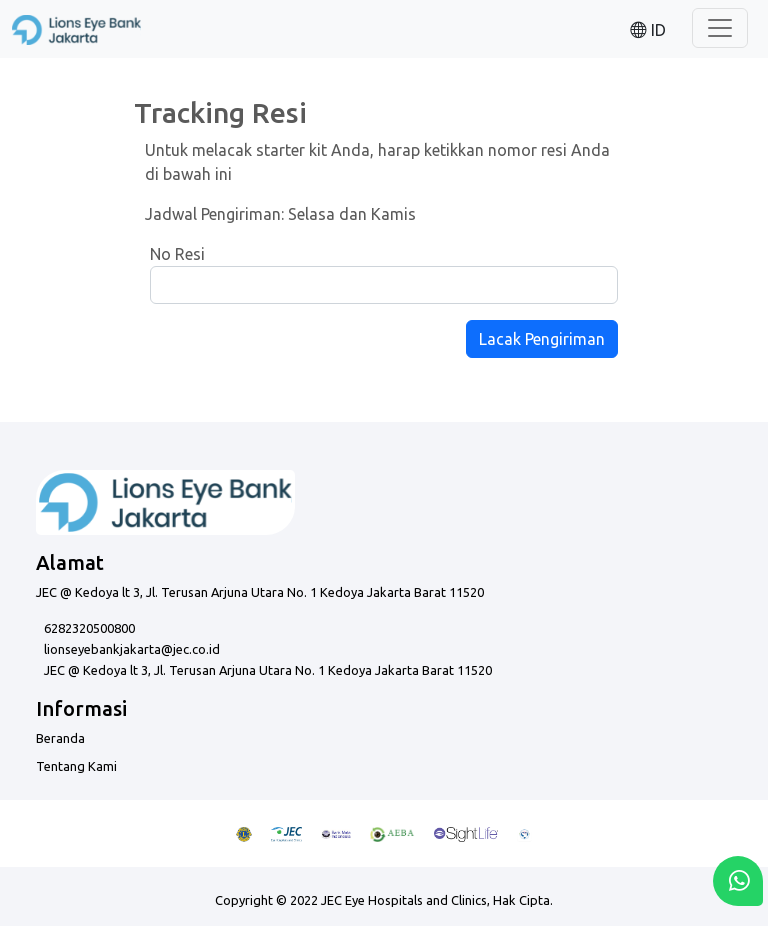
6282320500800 (89, 628)
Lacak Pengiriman (542, 339)
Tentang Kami (76, 766)
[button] (648, 29)
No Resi (177, 254)
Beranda (60, 738)
